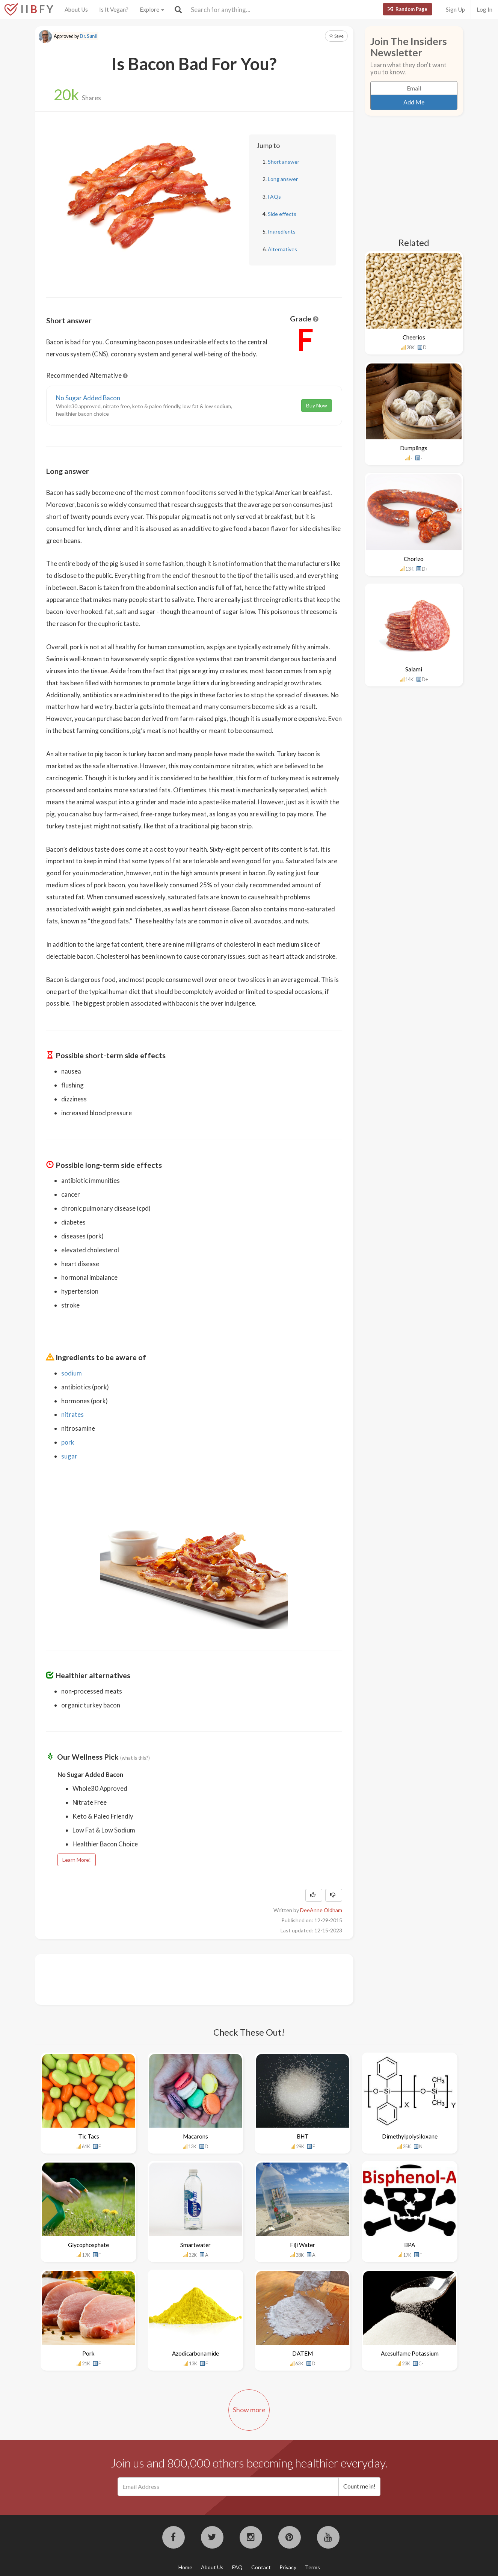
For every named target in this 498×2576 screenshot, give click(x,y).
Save (336, 36)
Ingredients (282, 231)
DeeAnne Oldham (321, 1910)
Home (185, 2567)
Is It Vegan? (113, 9)
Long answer (283, 179)
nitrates (72, 1414)
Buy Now (316, 405)
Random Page (407, 9)
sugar (69, 1456)
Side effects (282, 214)
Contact (261, 2567)
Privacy (287, 2567)
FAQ (237, 2567)
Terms (312, 2567)
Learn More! (76, 1860)
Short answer (283, 161)
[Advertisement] (183, 1978)
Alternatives (282, 249)
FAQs (274, 196)
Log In (484, 9)
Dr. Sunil (89, 36)
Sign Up (455, 9)
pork (67, 1442)
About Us (76, 9)
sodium (71, 1373)
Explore (152, 9)
